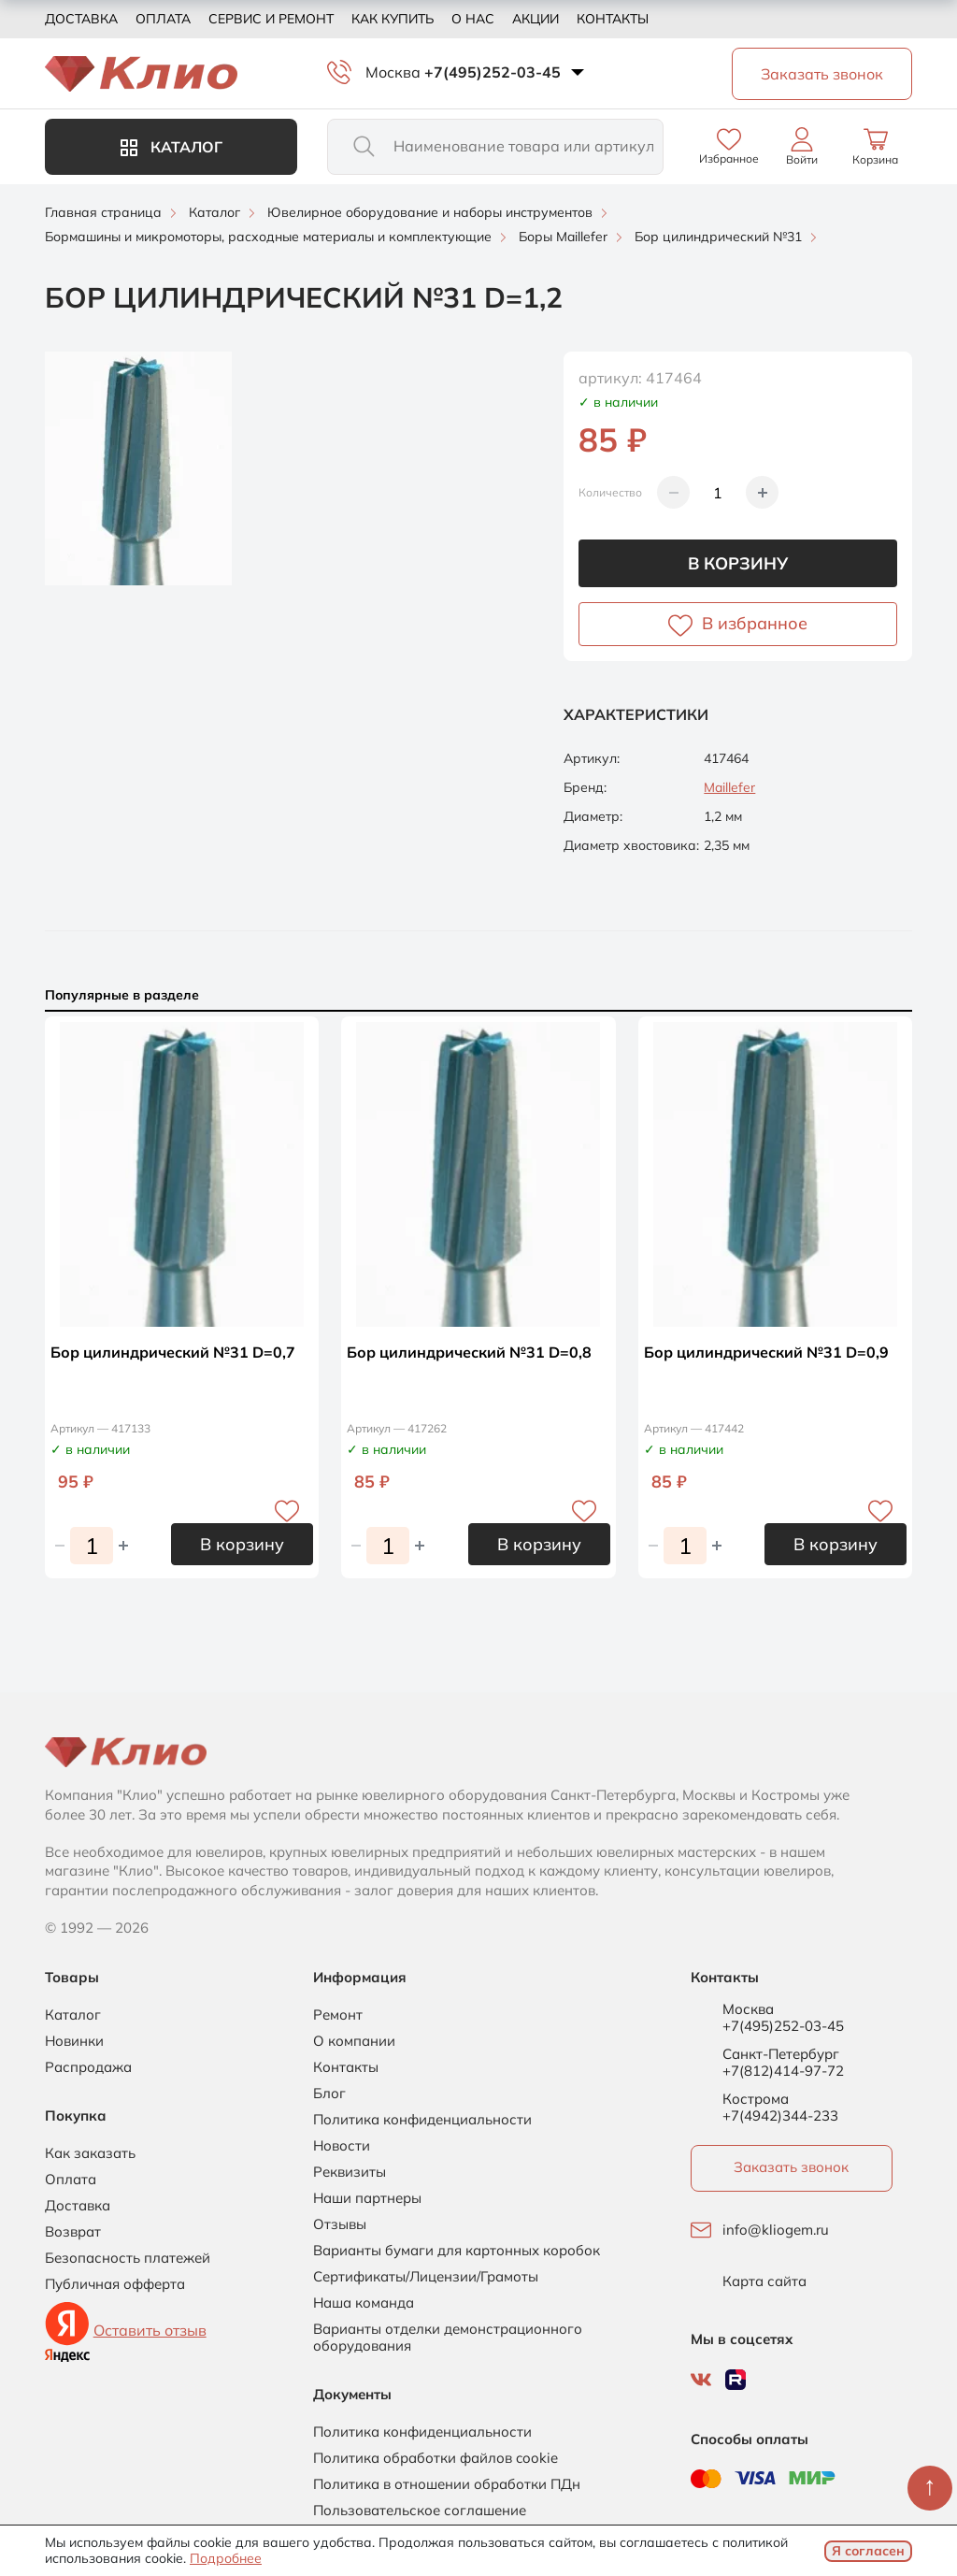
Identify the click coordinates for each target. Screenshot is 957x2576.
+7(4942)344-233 (780, 2115)
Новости (341, 2145)
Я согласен (868, 2550)
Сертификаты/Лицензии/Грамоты (425, 2276)
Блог (329, 2093)
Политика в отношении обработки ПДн (446, 2484)
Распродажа (88, 2067)
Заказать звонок (791, 2167)
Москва (393, 72)
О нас (472, 18)
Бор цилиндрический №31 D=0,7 (172, 1352)
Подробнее (226, 2558)
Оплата (163, 18)
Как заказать (90, 2153)
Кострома (755, 2099)
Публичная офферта (115, 2284)
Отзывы (339, 2224)
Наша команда (363, 2303)
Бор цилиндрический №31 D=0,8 (469, 1352)
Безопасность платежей (127, 2258)
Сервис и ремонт (271, 18)
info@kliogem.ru (775, 2230)
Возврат (73, 2231)
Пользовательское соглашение (419, 2510)
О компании (354, 2041)
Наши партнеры (367, 2198)
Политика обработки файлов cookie (435, 2458)
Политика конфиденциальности (422, 2119)
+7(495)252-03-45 (492, 72)
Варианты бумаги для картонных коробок (456, 2250)
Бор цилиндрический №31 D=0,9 (766, 1352)
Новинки (74, 2041)
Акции (535, 18)
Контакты (613, 18)
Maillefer (729, 787)
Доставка (81, 18)
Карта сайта (764, 2281)
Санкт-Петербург (780, 2054)
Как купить (392, 18)
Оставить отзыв (150, 2330)
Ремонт (338, 2015)
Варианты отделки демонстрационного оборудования (447, 2337)
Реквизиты (349, 2172)
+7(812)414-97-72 (783, 2071)
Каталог (171, 146)
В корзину (738, 563)
